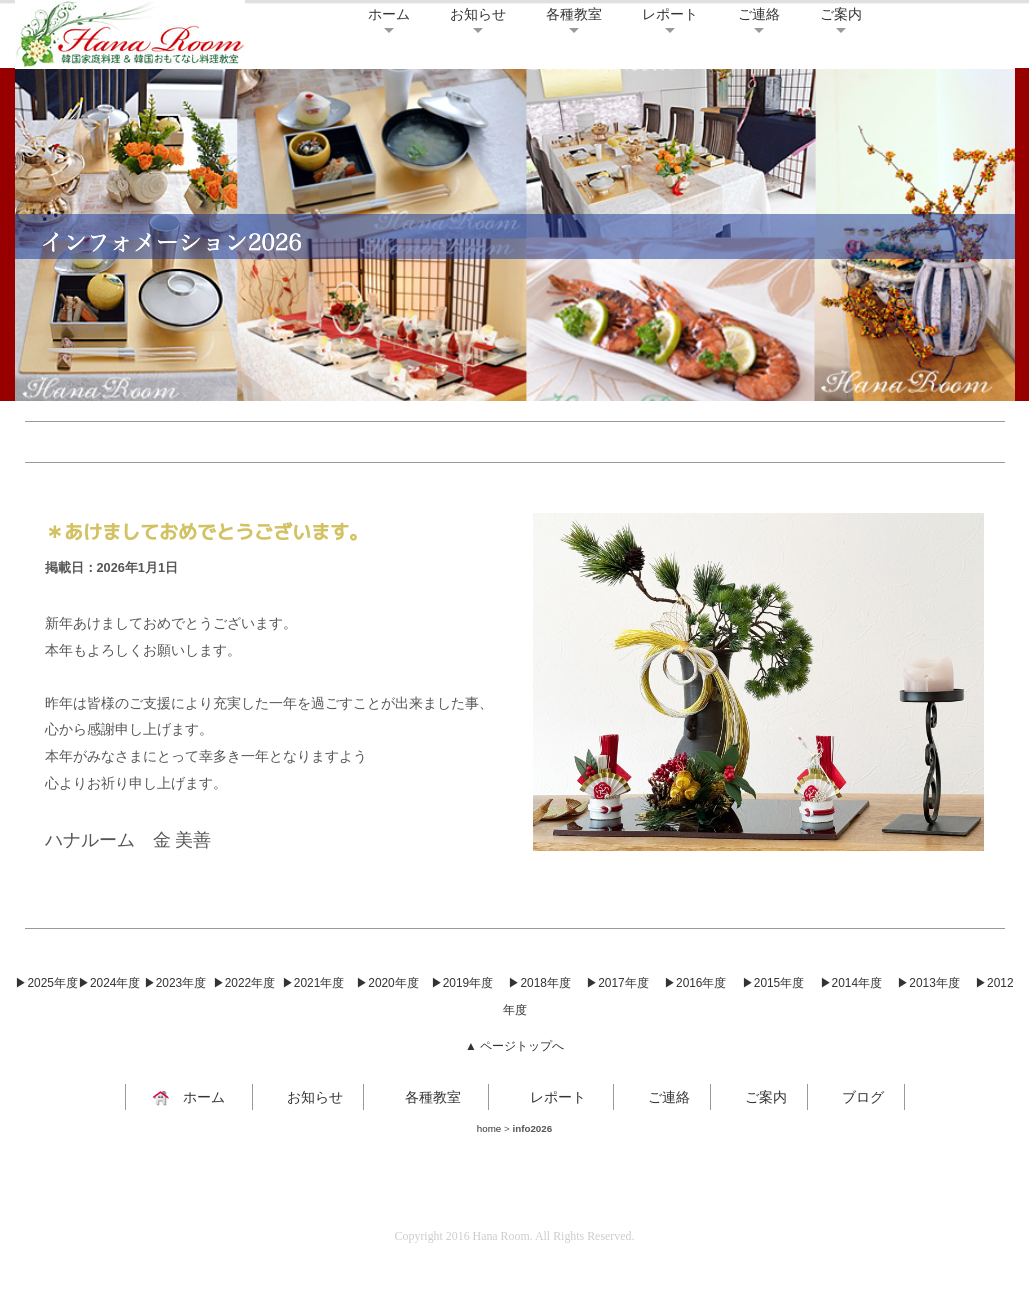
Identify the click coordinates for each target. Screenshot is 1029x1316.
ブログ (856, 1097)
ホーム (389, 14)
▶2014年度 (851, 983)
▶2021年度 (313, 983)
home (489, 1128)
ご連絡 (759, 14)
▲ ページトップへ (514, 1046)
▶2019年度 (462, 983)
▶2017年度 (617, 983)
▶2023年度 (175, 983)
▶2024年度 (109, 983)
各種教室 (574, 14)
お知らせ (478, 14)
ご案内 (841, 14)
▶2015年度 (773, 983)
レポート (670, 14)
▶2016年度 (695, 983)
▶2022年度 (244, 983)
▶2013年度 (928, 983)
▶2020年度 (387, 983)
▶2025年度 (46, 983)
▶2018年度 (539, 983)
